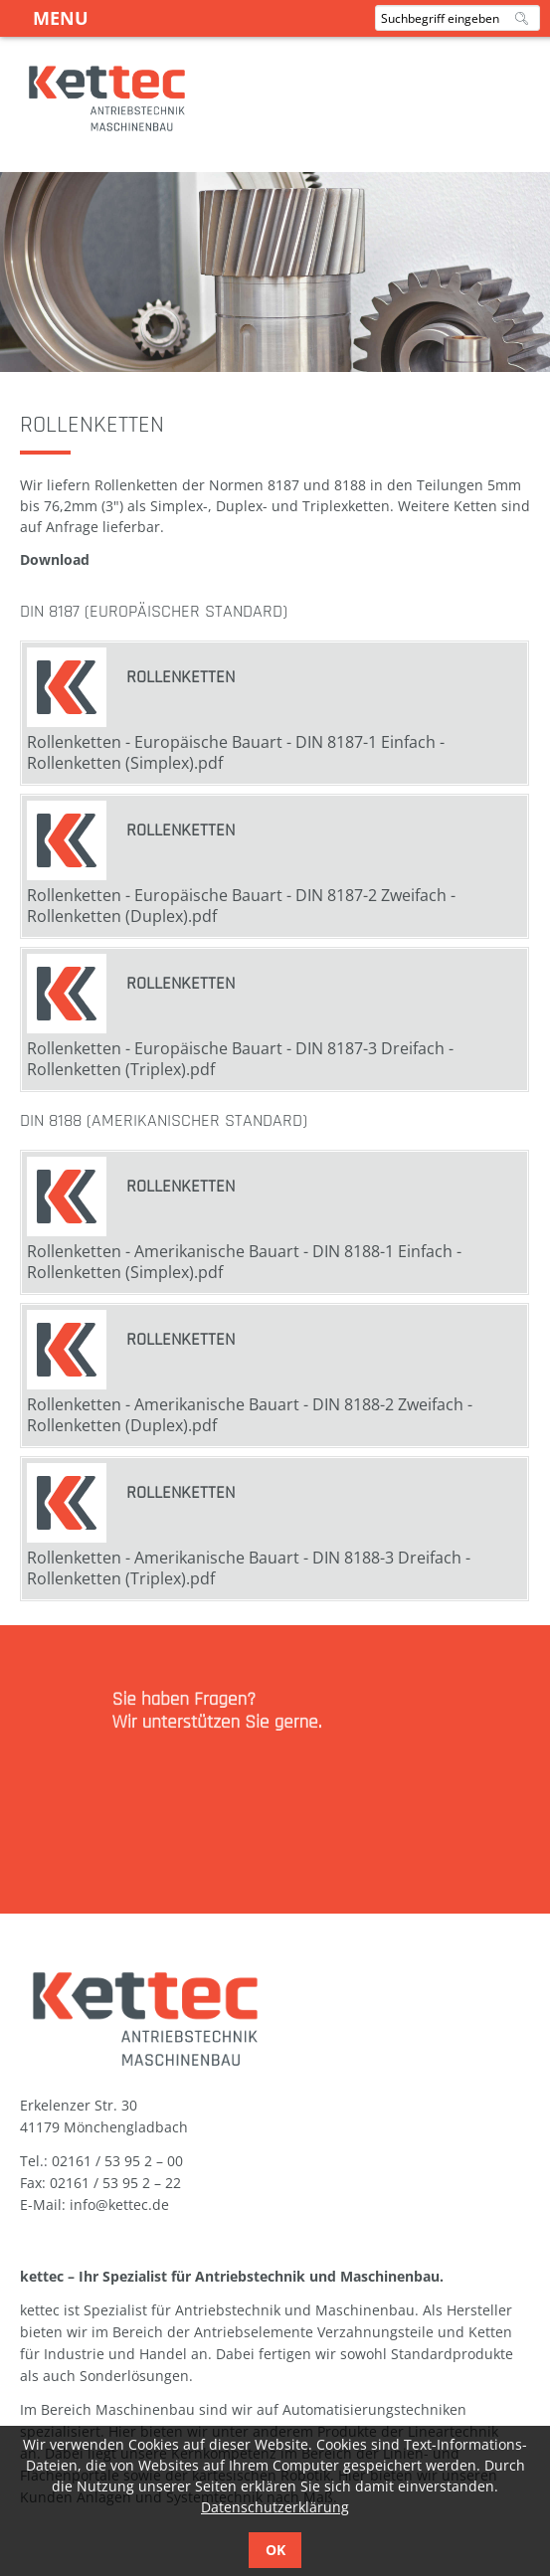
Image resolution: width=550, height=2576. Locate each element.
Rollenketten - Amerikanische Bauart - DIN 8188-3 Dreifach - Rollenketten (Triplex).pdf (248, 1568)
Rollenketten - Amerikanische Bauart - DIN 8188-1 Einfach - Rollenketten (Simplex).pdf (244, 1261)
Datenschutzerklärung (275, 2506)
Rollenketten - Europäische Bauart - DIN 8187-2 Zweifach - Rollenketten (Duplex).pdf (241, 905)
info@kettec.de (119, 2204)
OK (275, 2549)
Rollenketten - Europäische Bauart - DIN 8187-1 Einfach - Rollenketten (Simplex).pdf (236, 752)
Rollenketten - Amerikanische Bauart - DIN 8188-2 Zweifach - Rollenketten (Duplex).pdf (249, 1414)
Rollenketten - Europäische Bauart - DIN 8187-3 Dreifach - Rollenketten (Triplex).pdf (240, 1058)
